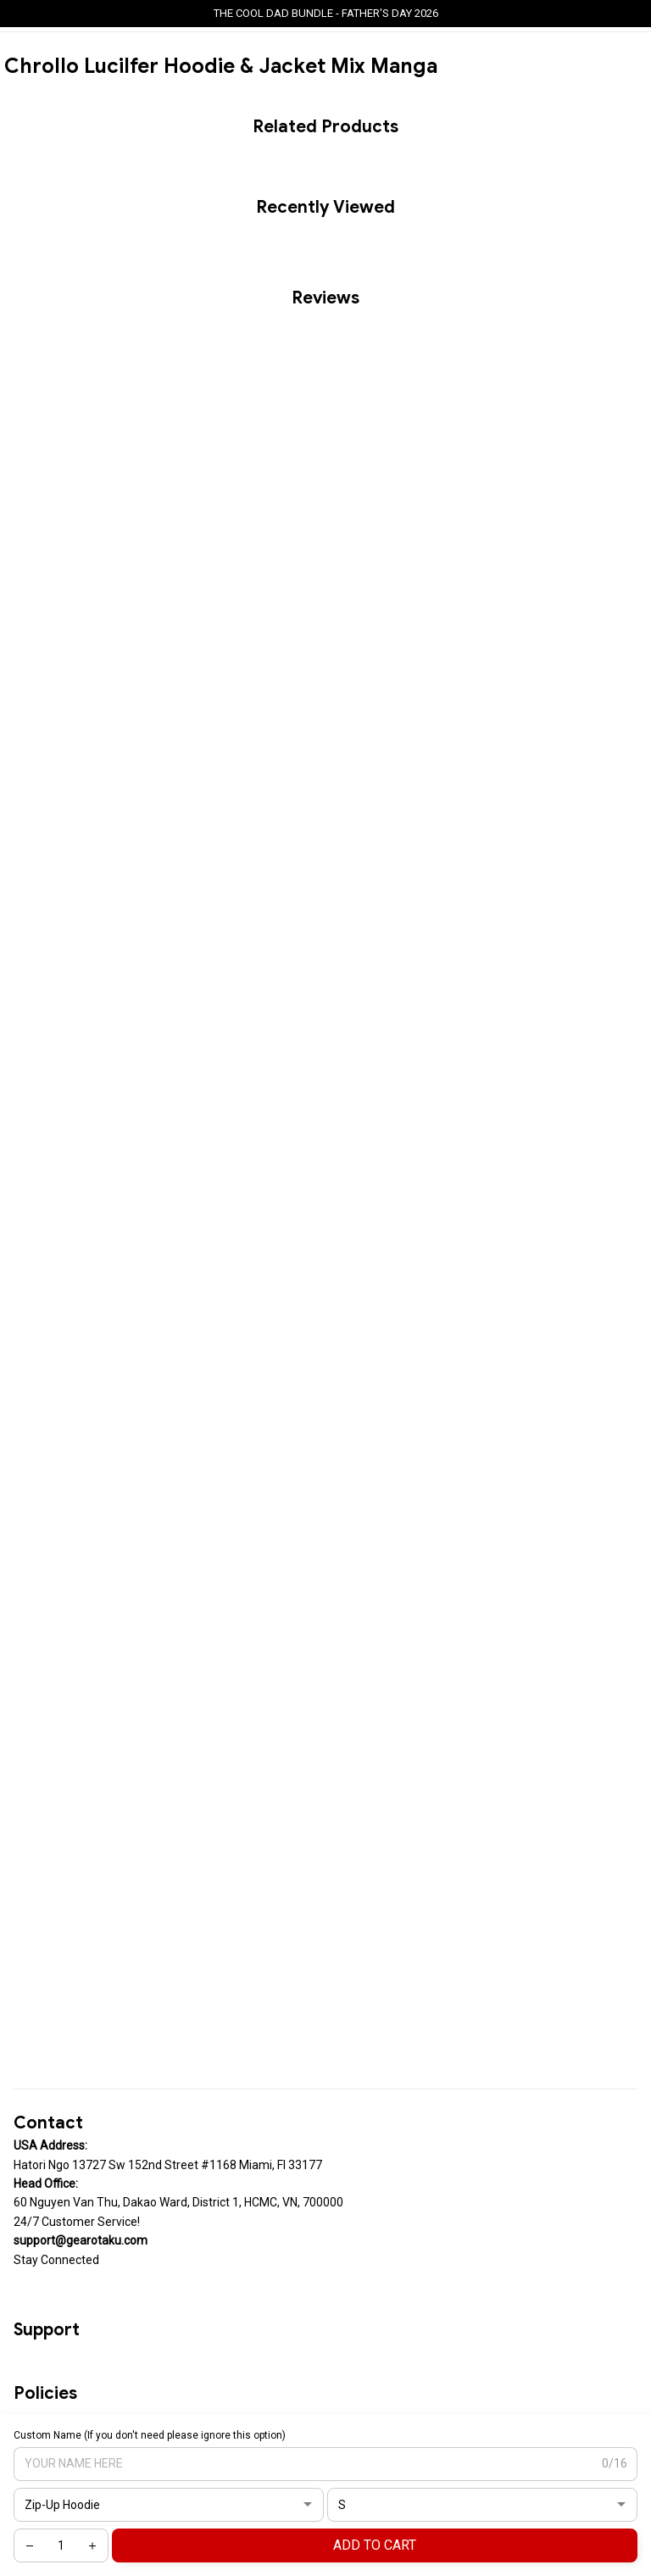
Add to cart (374, 2545)
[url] (80, 2240)
